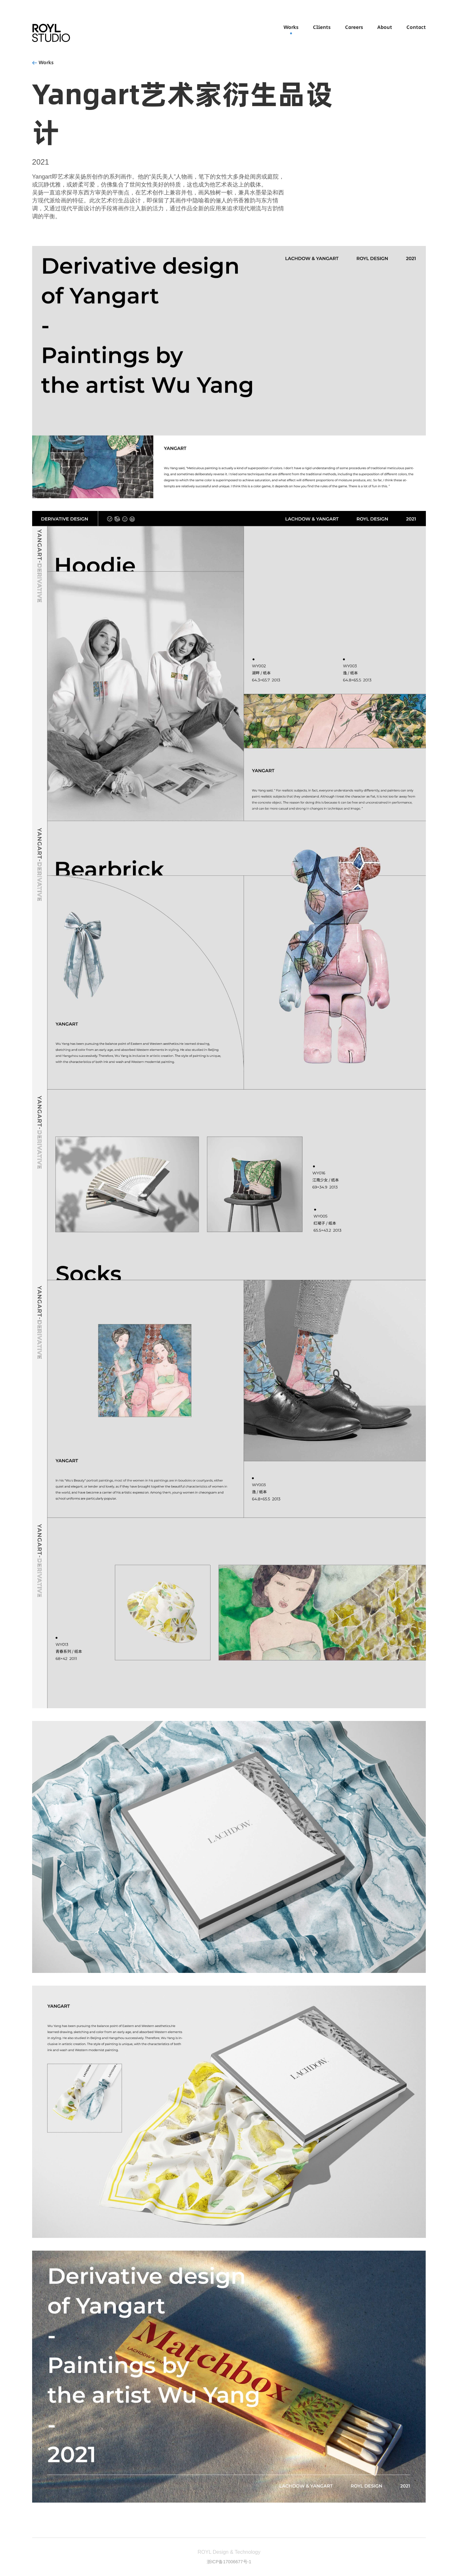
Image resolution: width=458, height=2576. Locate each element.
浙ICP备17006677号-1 (229, 2561)
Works (291, 27)
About (384, 27)
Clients (322, 27)
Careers (354, 27)
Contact (416, 27)
